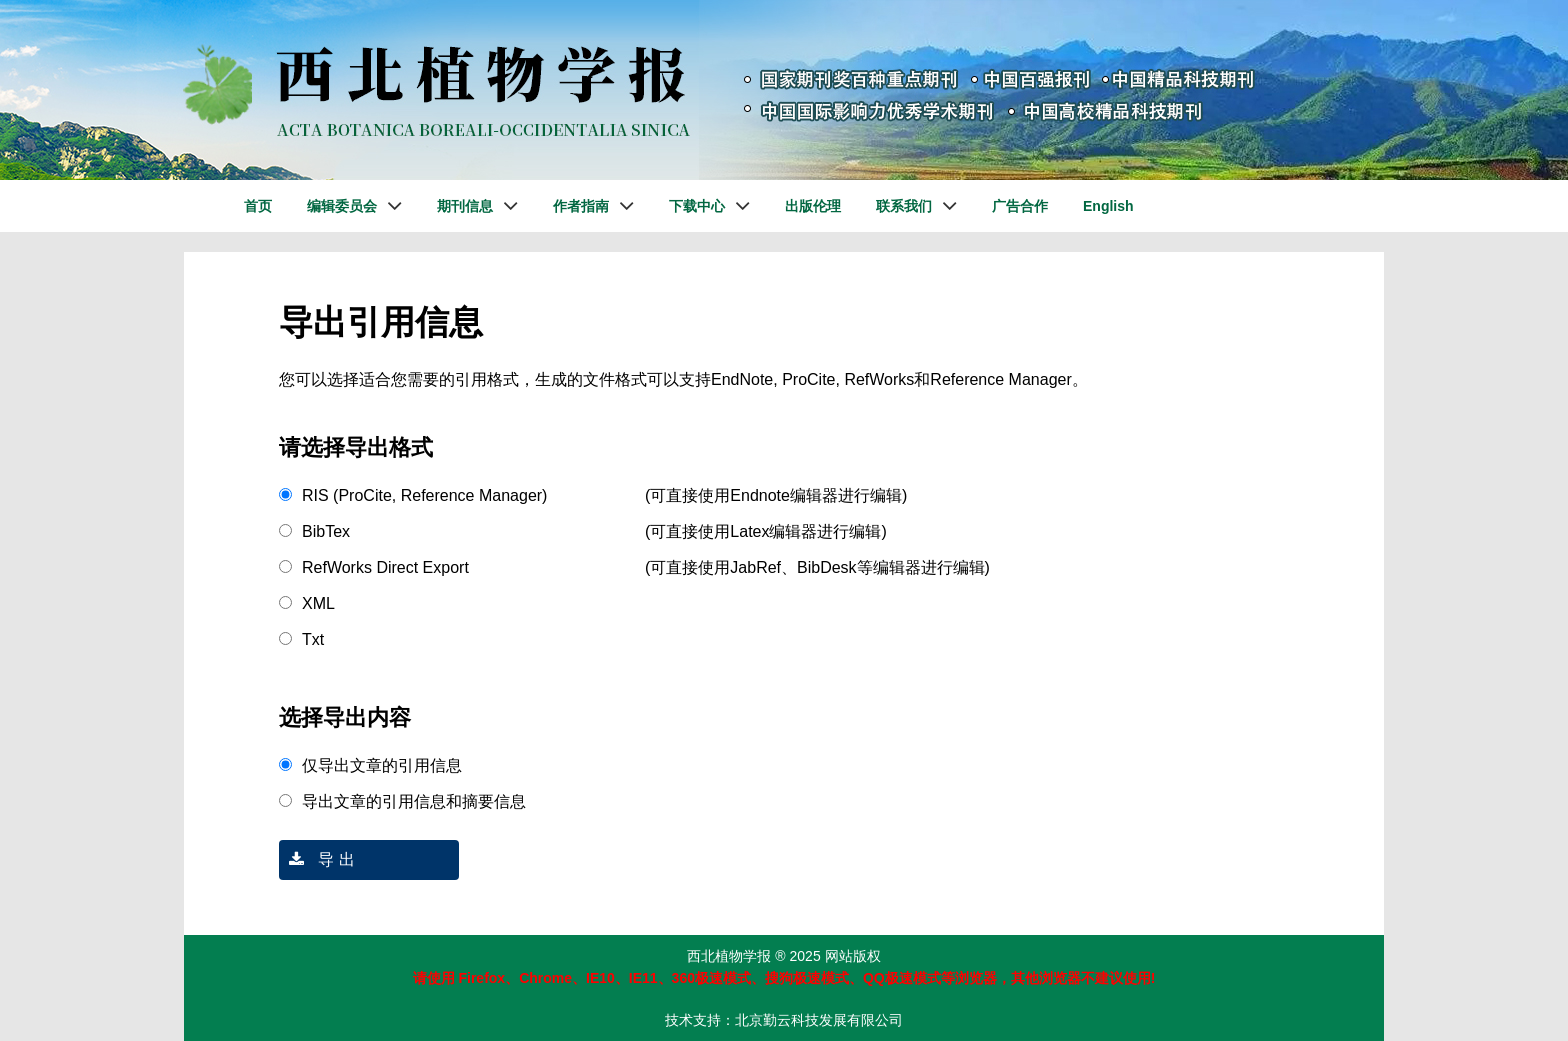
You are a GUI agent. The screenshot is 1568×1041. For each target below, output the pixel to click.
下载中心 (697, 206)
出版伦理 (813, 206)
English (1108, 206)
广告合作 (1020, 206)
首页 (258, 206)
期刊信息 (465, 206)
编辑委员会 (342, 206)
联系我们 (904, 206)
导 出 (317, 859)
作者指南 (581, 206)
